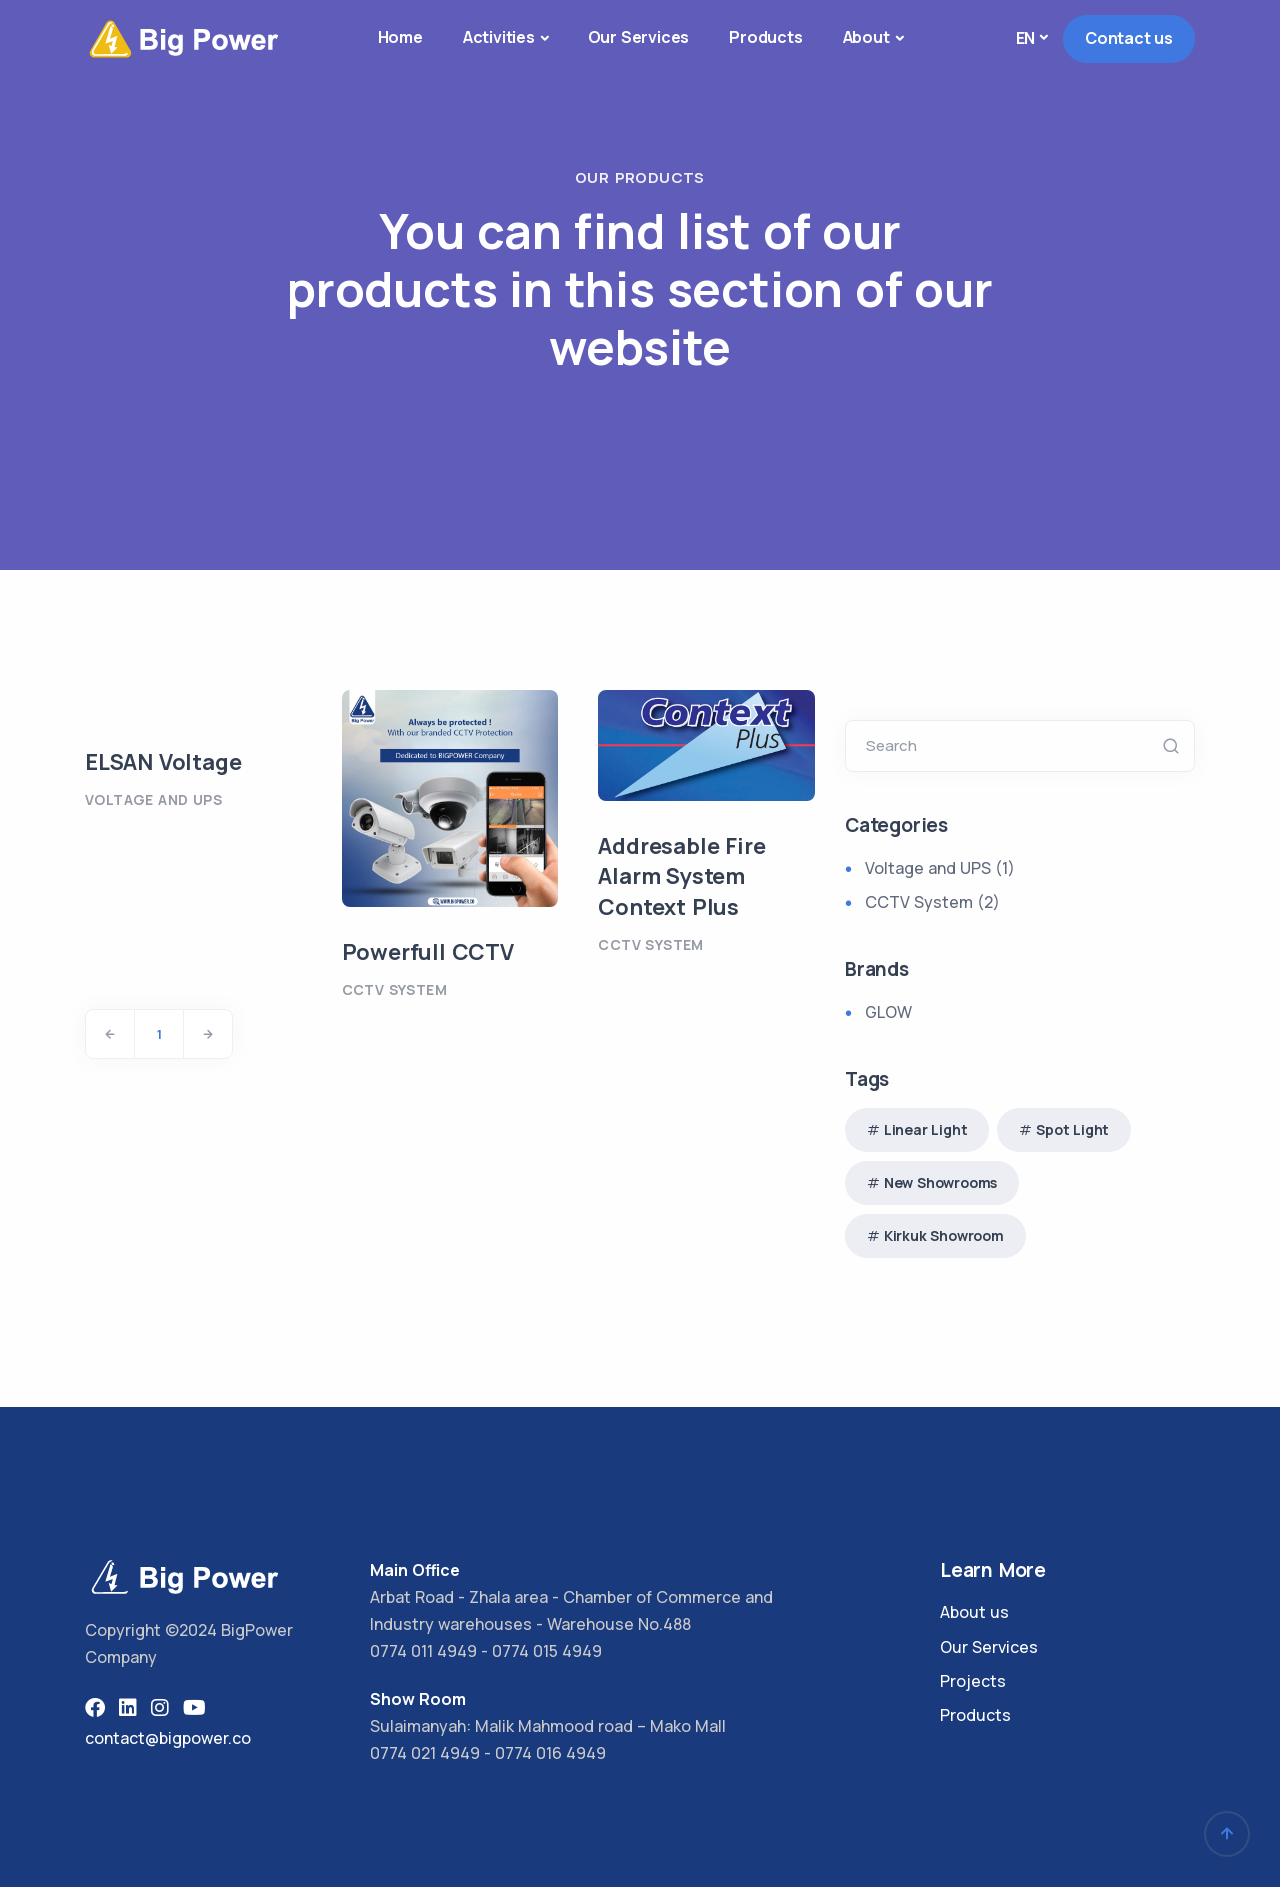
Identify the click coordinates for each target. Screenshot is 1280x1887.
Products (765, 37)
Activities (499, 37)
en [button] (1026, 38)
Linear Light (926, 1129)
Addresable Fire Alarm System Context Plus (681, 877)
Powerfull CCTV (428, 952)
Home (400, 37)
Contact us (1129, 38)
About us (974, 1612)
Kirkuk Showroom (944, 1235)
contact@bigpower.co (168, 1738)
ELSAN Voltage (163, 762)
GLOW (888, 1012)
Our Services (639, 37)
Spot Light (1072, 1129)
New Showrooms (940, 1182)
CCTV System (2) (932, 902)
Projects (973, 1681)
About (866, 37)
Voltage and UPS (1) (940, 868)
